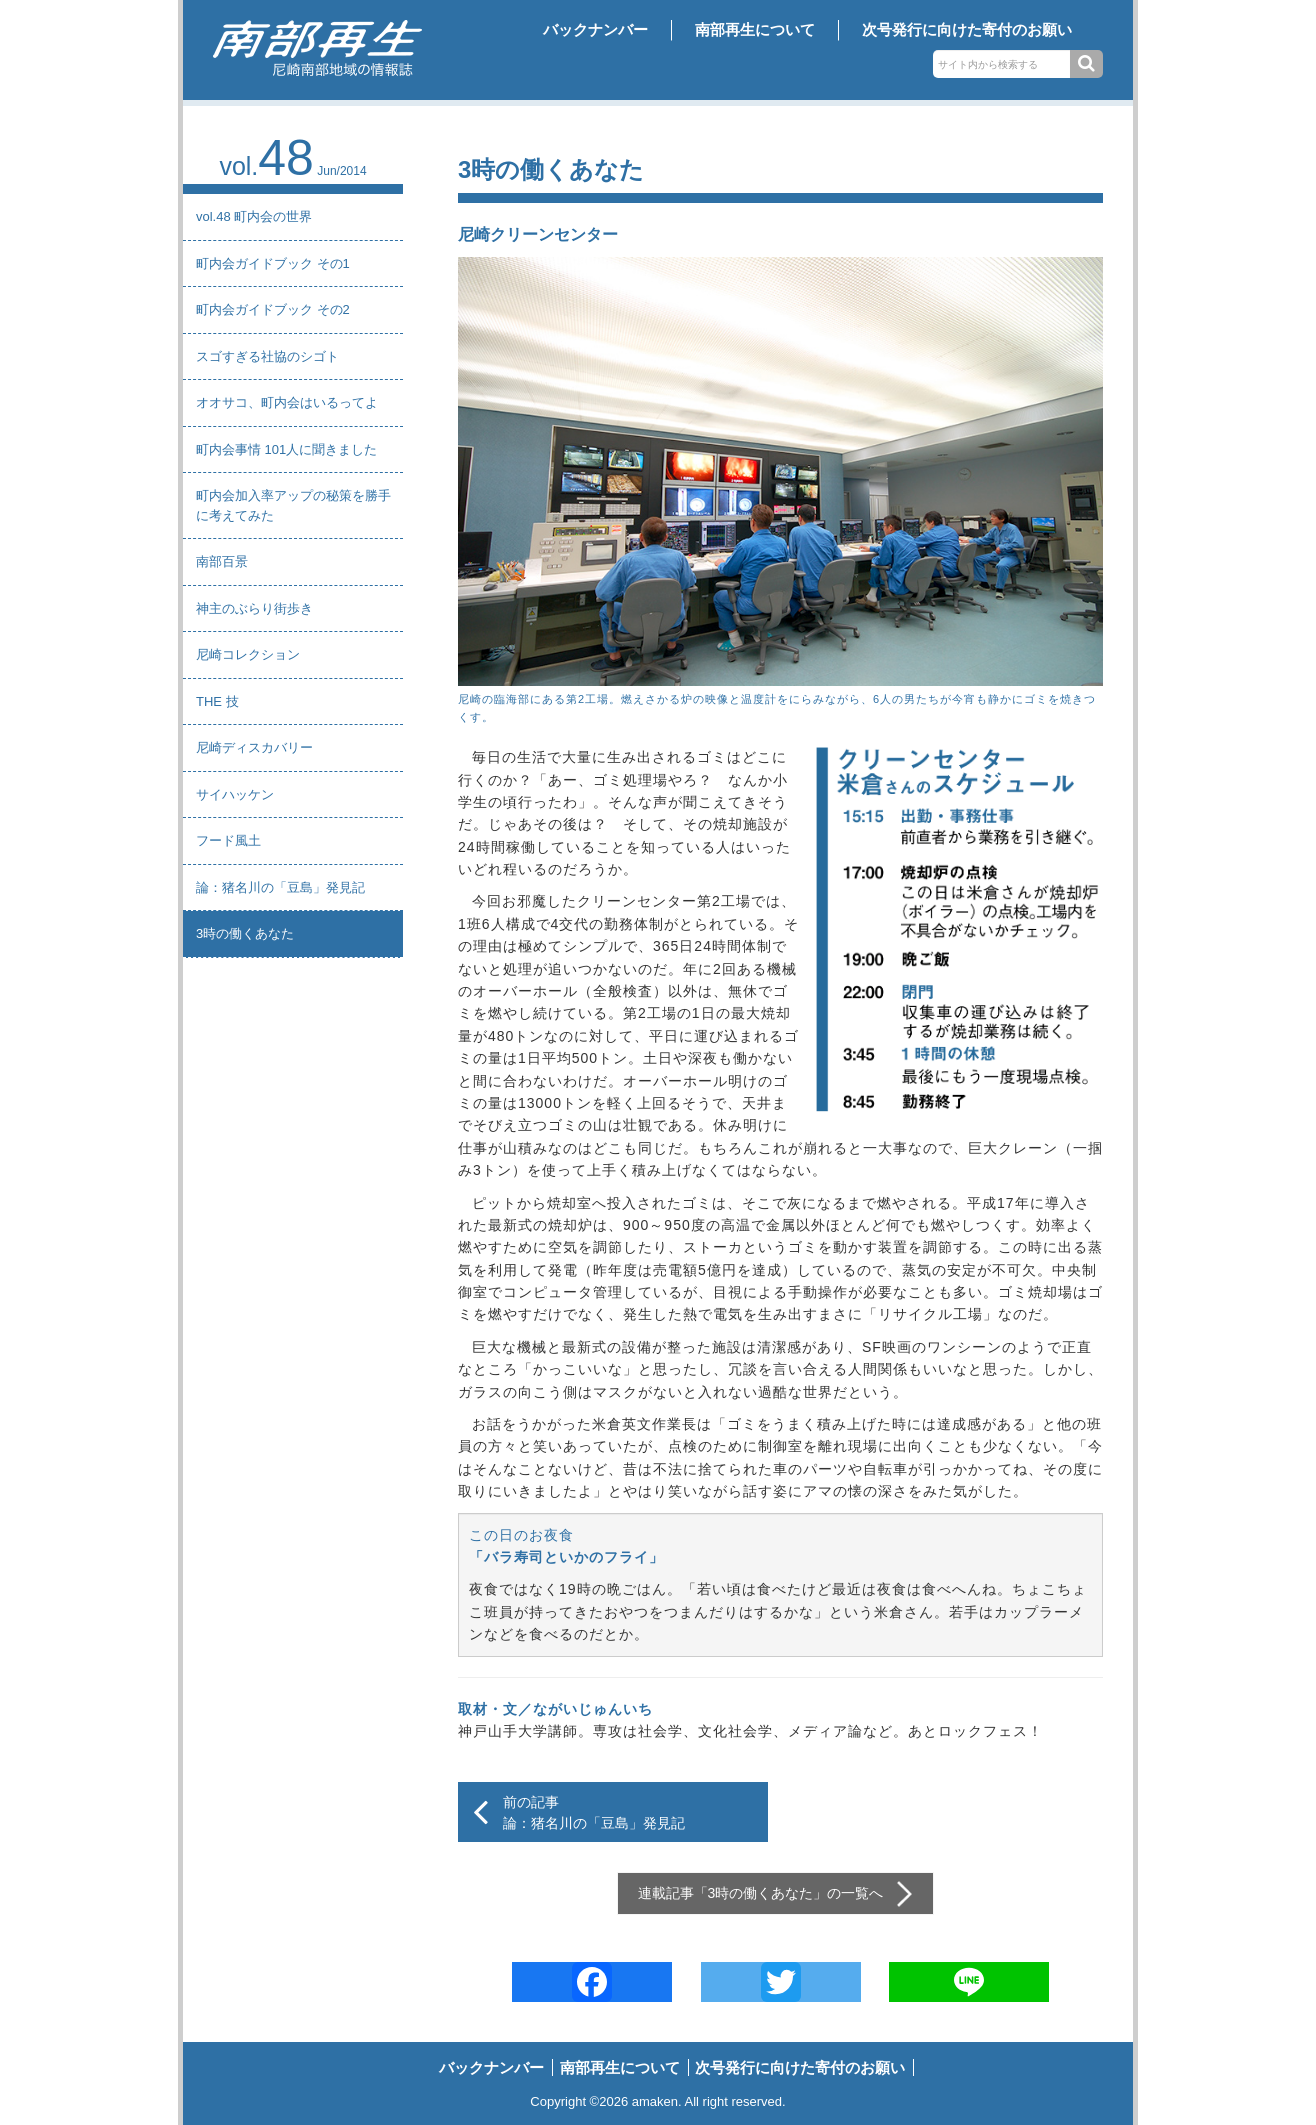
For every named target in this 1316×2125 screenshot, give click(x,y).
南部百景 (222, 561)
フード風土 (228, 840)
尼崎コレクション (248, 654)
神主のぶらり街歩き (254, 608)
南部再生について (755, 29)
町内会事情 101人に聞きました (286, 449)
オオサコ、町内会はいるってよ (287, 402)
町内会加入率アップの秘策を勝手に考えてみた (293, 505)
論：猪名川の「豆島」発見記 (280, 887)
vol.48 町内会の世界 (254, 216)
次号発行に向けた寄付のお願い (967, 29)
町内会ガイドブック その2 (273, 309)
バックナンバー (595, 29)
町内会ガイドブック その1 (273, 263)
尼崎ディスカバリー (254, 747)
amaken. (657, 2101)
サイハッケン (235, 794)
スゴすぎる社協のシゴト (267, 356)
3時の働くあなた (245, 933)
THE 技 (217, 701)
